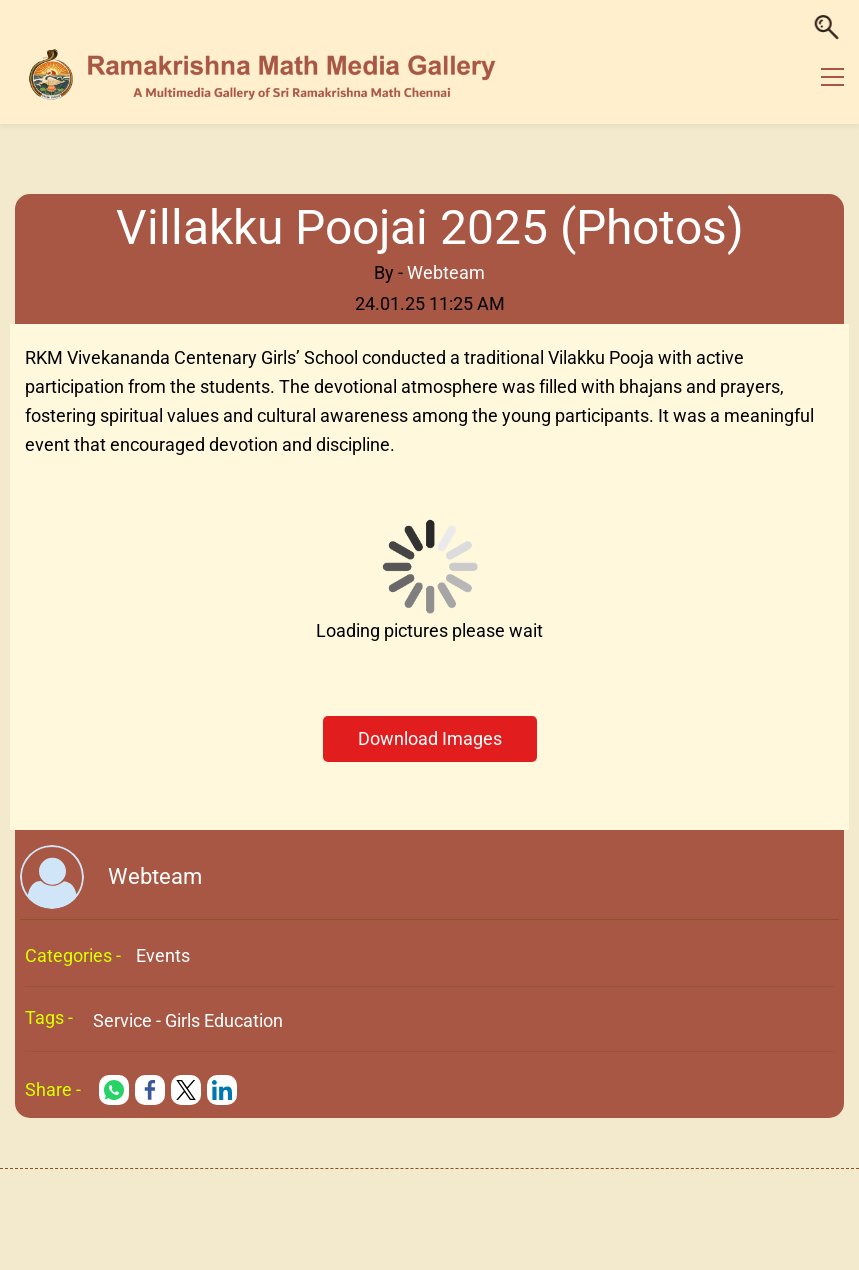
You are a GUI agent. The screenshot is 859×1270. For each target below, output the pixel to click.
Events (163, 955)
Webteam (446, 272)
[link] (114, 1090)
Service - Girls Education (188, 1020)
